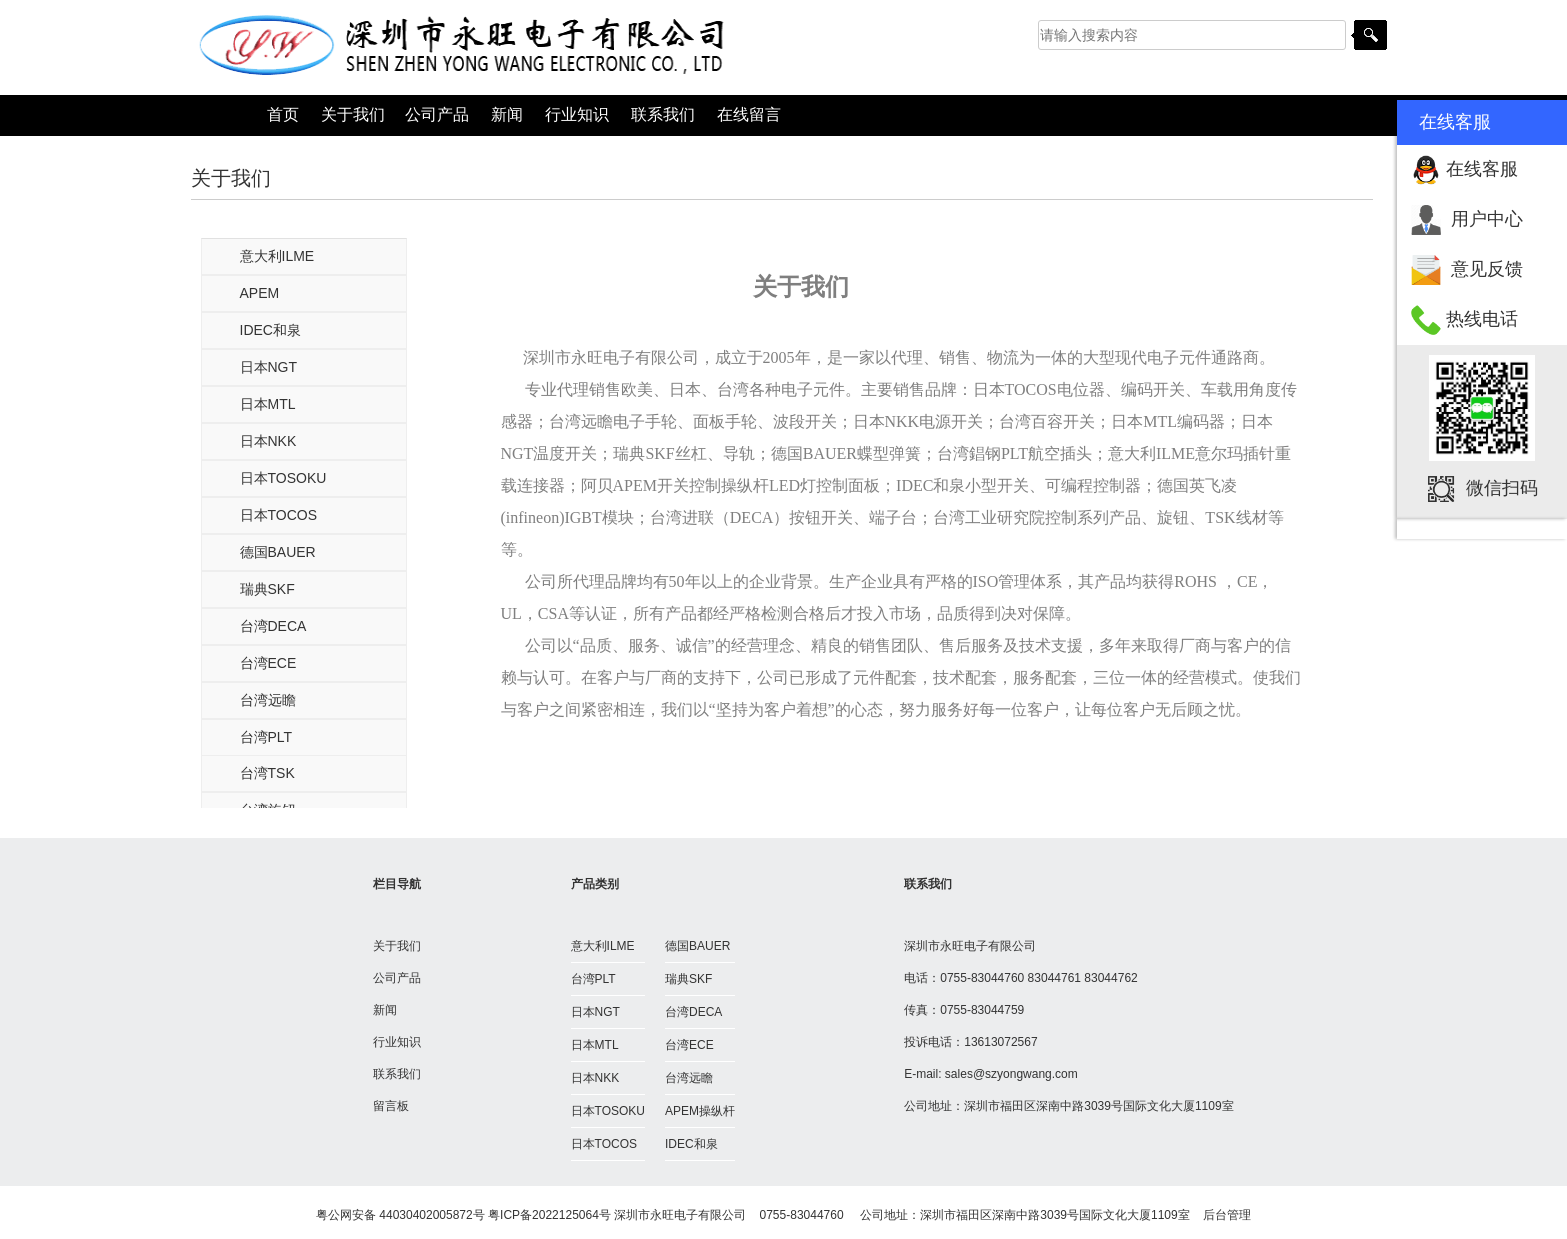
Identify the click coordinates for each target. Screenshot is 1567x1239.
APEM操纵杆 (700, 1111)
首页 (283, 114)
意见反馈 (1487, 269)
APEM (260, 293)
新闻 (507, 114)
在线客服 (1482, 169)
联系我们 (663, 114)
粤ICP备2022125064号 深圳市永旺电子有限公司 (617, 1215)
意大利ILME (277, 256)
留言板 (391, 1106)
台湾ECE (268, 663)
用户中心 (1487, 219)
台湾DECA (273, 626)
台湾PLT (266, 737)
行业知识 (577, 114)
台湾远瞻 (268, 700)
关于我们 (353, 114)
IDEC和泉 (270, 330)
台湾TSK (267, 773)
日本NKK (268, 441)
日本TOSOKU (283, 478)
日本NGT (269, 367)
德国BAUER (278, 552)
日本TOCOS (279, 515)
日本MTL (268, 404)
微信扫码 (1502, 488)
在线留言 (749, 114)
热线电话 (1482, 319)
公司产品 (437, 114)
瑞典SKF (267, 589)
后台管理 (1227, 1215)
